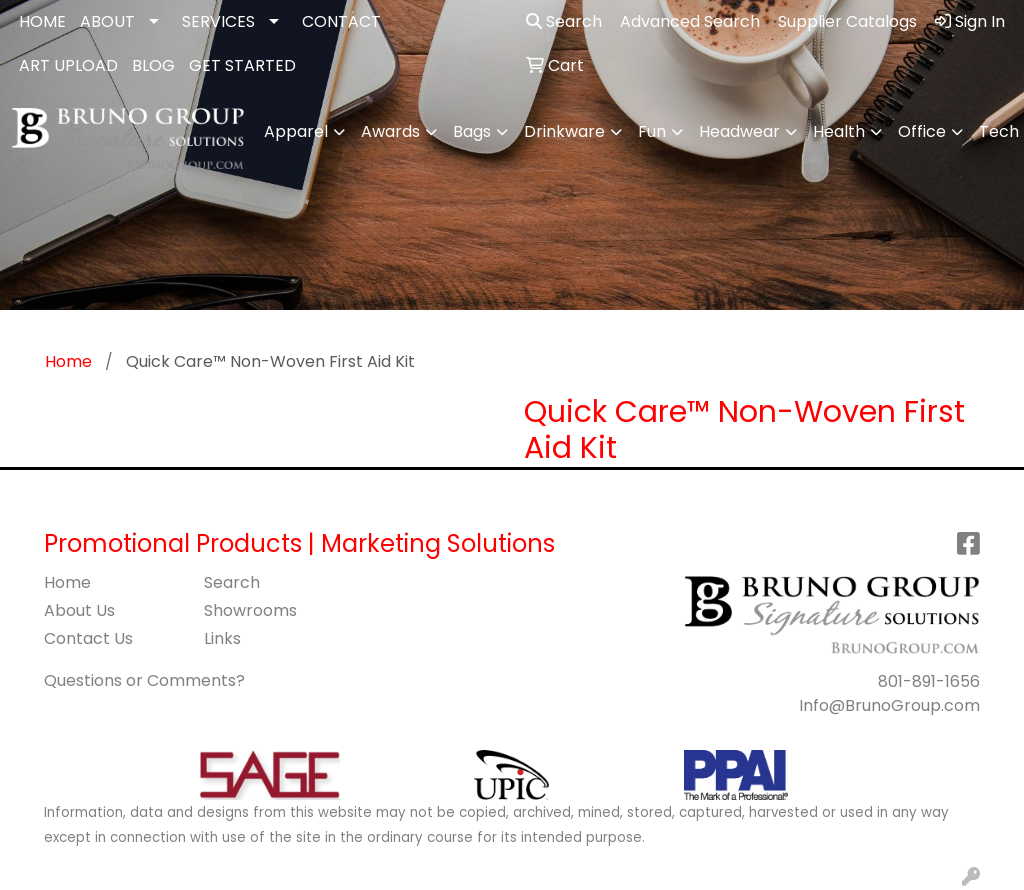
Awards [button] (390, 131)
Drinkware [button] (564, 131)
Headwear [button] (739, 131)
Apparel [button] (296, 131)
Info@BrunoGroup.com (889, 705)
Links (222, 638)
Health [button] (839, 131)
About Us (79, 610)
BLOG (153, 65)
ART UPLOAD (68, 65)
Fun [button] (652, 131)
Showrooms (250, 610)
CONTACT (341, 21)
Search (564, 21)
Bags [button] (472, 131)
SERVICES (218, 21)
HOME (42, 21)
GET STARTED (242, 65)
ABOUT (107, 21)
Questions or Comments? (144, 680)
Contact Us (88, 638)
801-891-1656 (929, 681)
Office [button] (922, 131)
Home (67, 582)
